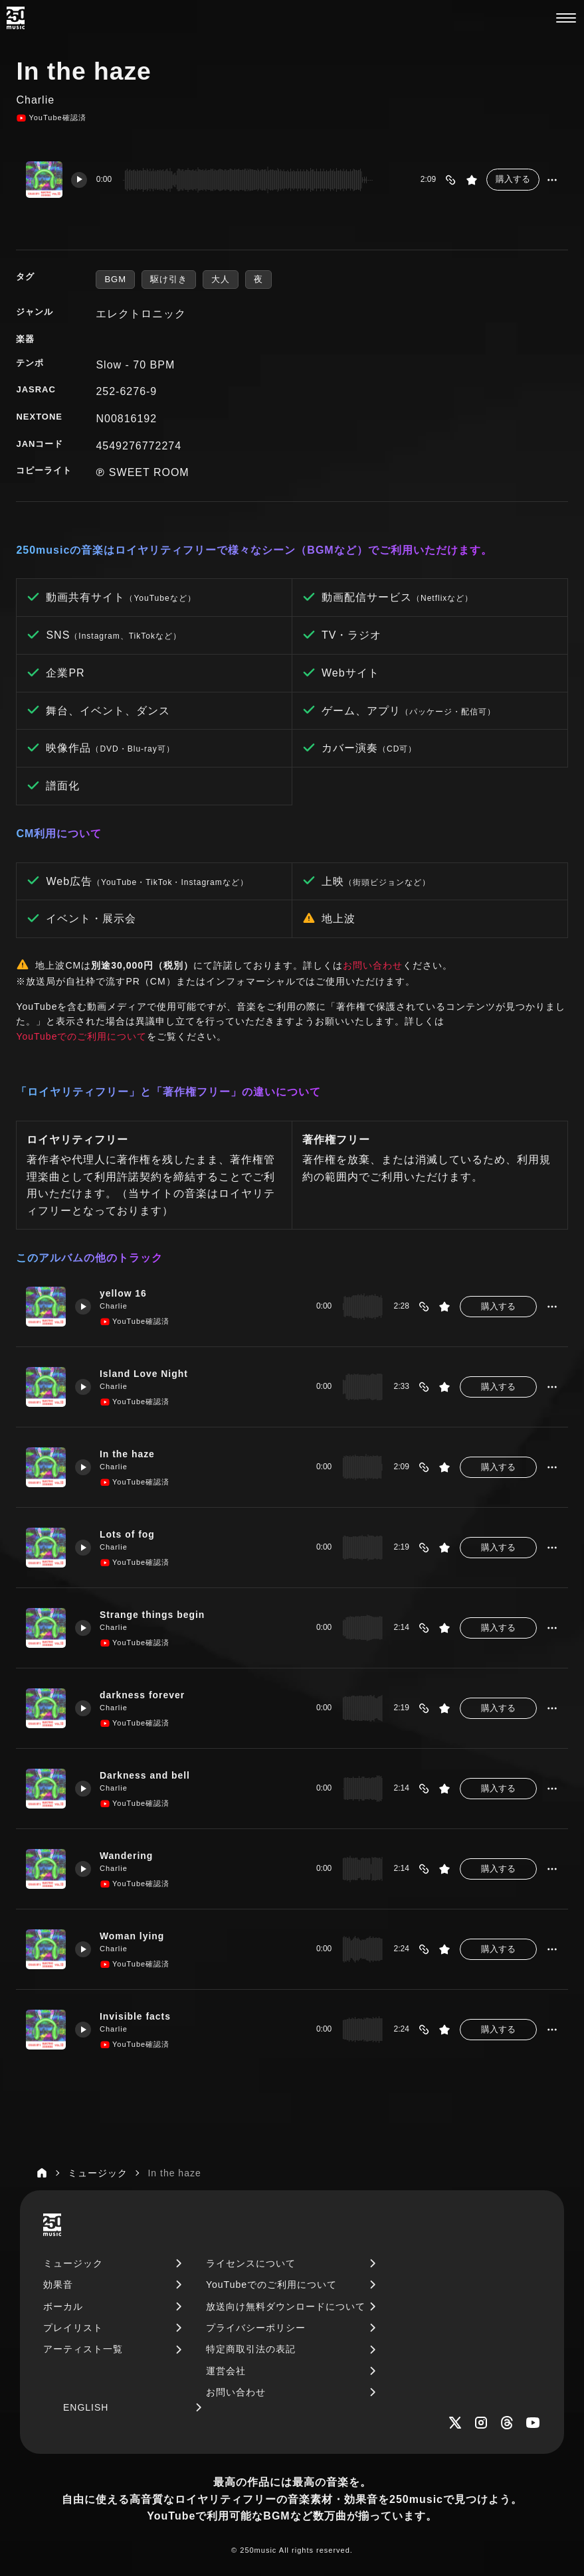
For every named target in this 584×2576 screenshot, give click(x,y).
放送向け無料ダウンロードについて (285, 2306)
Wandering (129, 1855)
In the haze (130, 1453)
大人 (220, 279)
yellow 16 (126, 1292)
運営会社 (226, 2371)
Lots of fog (130, 1533)
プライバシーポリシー (256, 2327)
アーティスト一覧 (83, 2349)
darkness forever (145, 1694)
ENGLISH (85, 2407)
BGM (115, 279)
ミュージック (73, 2263)
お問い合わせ (373, 965)
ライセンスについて (251, 2263)
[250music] (16, 18)
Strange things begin (156, 1614)
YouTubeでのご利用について (81, 1036)
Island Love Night (147, 1373)
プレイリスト (73, 2327)
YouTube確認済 (51, 118)
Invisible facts (138, 2015)
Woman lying (135, 1935)
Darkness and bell (148, 1774)
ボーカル (63, 2306)
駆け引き (168, 279)
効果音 (58, 2284)
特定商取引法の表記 (251, 2349)
